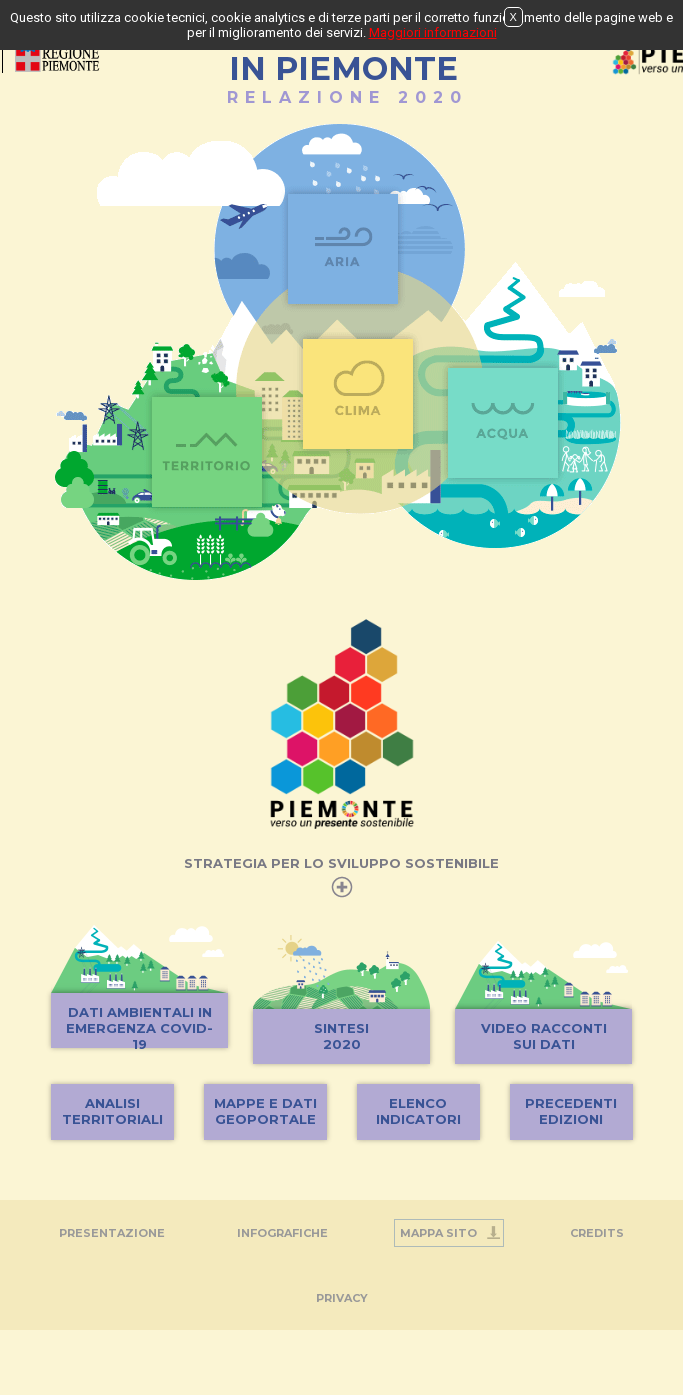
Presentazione (112, 1233)
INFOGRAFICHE (282, 1233)
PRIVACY (342, 1298)
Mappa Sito (438, 1233)
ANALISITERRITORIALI (112, 1111)
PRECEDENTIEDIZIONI (571, 1111)
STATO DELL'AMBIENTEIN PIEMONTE (343, 58)
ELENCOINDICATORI (418, 1111)
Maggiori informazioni (433, 32)
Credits (597, 1233)
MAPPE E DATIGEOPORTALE (265, 1111)
